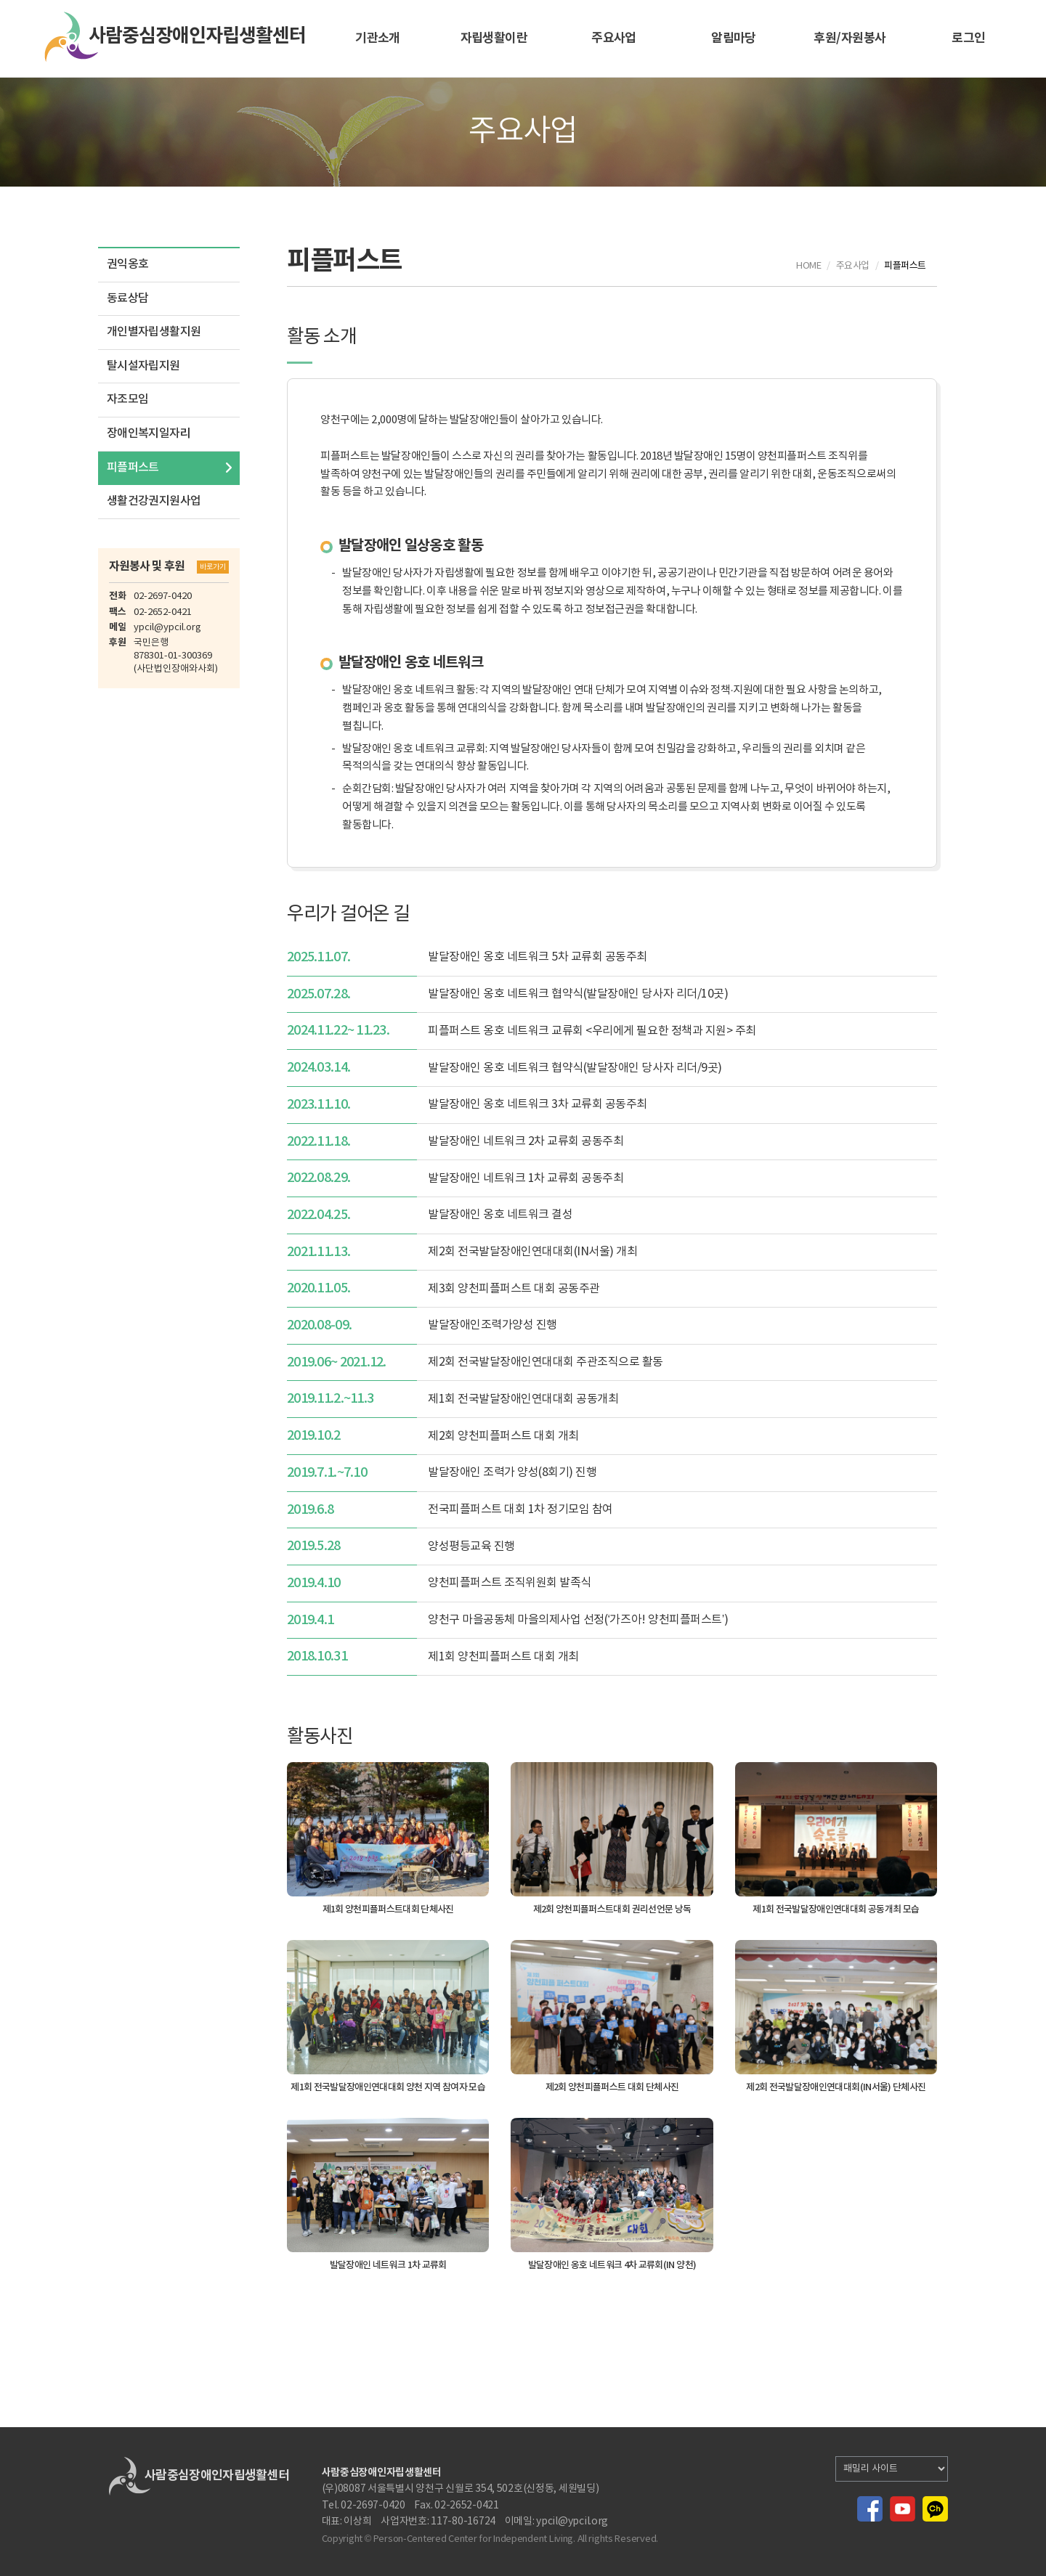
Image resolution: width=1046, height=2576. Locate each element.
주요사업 (613, 38)
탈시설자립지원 (143, 365)
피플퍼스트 (133, 467)
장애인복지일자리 (148, 433)
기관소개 (377, 38)
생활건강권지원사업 (153, 501)
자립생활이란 (494, 38)
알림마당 (733, 38)
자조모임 (127, 399)
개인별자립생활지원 (153, 331)
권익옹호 (127, 264)
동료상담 (127, 298)
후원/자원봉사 (849, 38)
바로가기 (213, 567)
